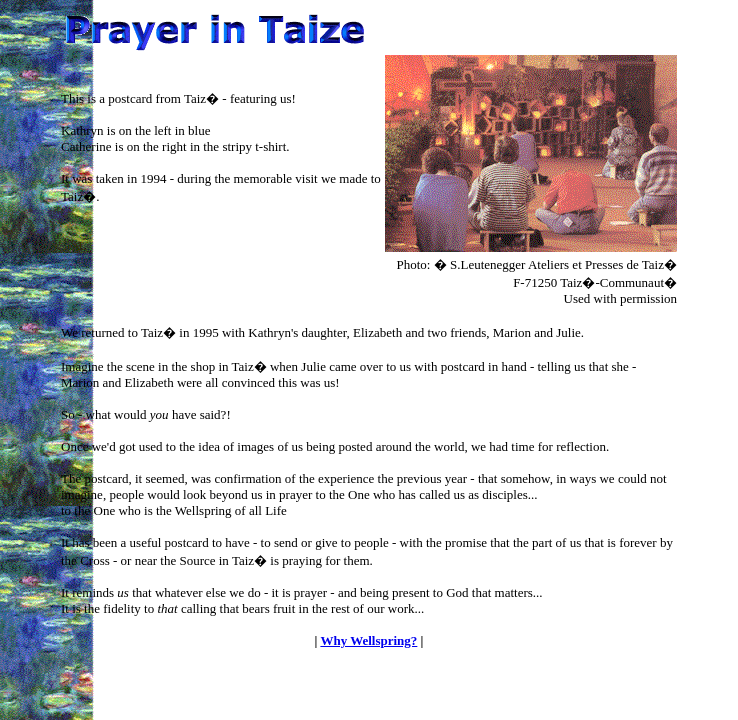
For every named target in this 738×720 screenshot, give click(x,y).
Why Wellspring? (368, 640)
